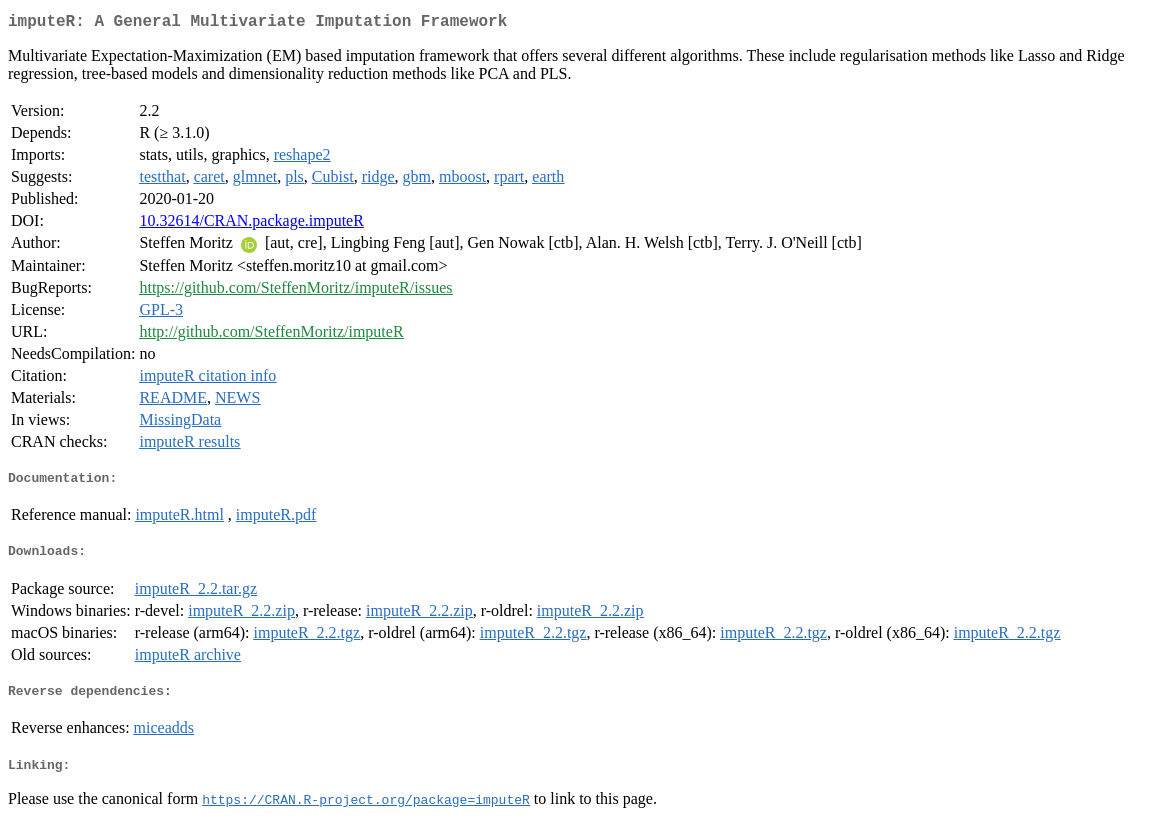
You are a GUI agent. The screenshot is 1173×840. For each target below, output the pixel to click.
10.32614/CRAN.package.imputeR (251, 224)
